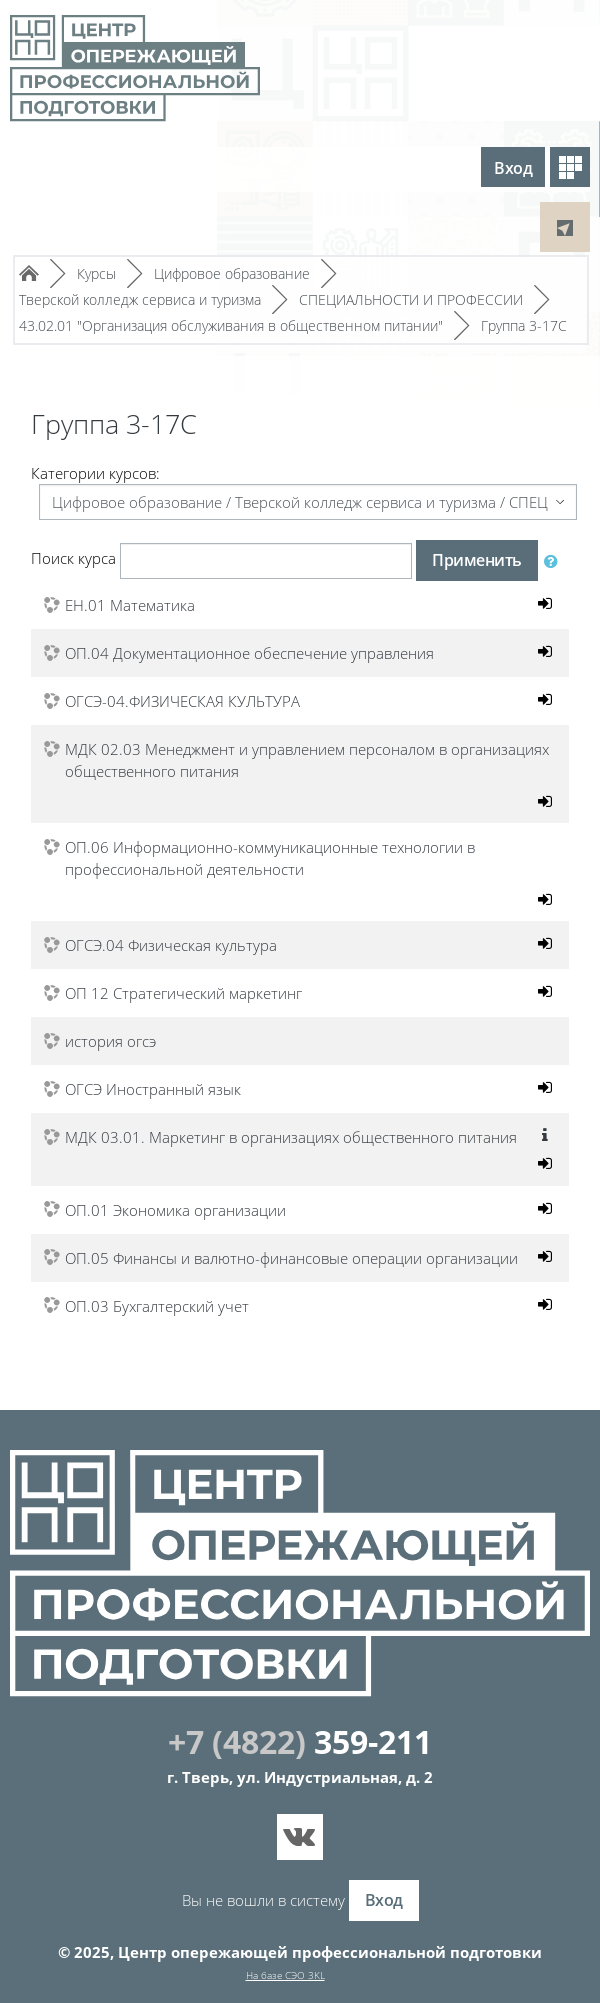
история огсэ (110, 1042)
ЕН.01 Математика (130, 605)
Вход (513, 168)
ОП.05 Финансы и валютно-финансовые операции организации (291, 1259)
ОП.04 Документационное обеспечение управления (249, 653)
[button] (555, 561)
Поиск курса (73, 559)
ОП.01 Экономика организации (175, 1211)
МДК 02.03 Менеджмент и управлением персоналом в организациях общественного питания (307, 760)
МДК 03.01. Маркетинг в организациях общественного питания (291, 1138)
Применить (477, 560)
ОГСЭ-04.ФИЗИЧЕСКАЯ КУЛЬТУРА (182, 701)
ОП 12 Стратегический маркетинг (183, 994)
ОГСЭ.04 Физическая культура (171, 946)
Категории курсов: (95, 473)
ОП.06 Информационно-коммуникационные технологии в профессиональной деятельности (270, 859)
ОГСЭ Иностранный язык (153, 1090)
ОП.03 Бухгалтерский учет (157, 1307)
